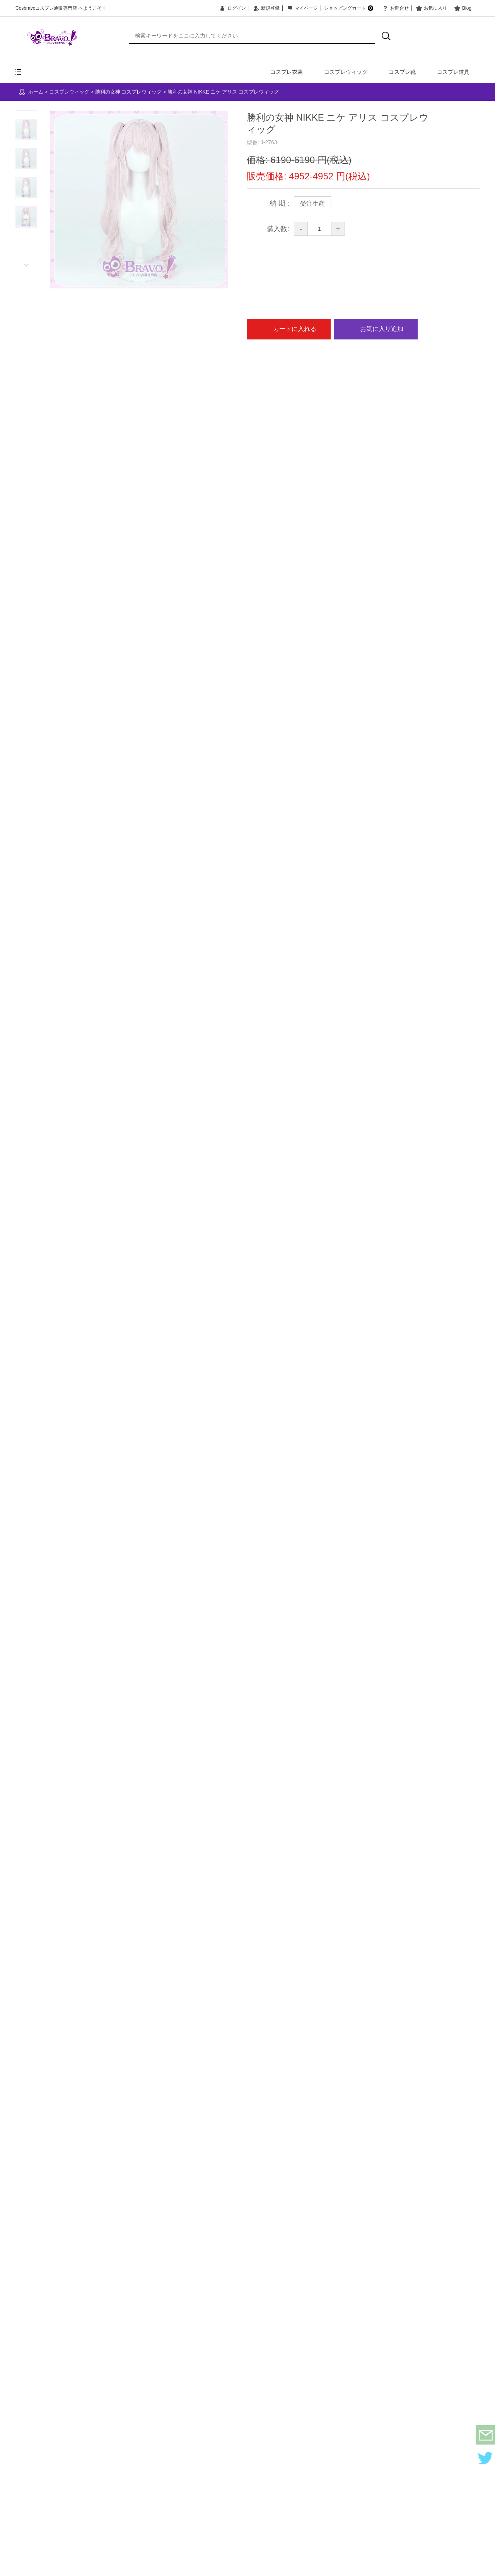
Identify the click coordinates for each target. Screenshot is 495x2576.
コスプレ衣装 (286, 72)
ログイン (232, 8)
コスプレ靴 (402, 72)
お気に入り (431, 8)
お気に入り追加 (375, 329)
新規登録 (266, 8)
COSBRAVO (52, 37)
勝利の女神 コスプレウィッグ (128, 92)
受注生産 (312, 203)
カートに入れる (288, 329)
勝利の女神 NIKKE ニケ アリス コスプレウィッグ (222, 92)
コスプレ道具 (453, 72)
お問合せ (395, 8)
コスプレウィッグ (345, 72)
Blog (462, 8)
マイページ (302, 8)
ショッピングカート (348, 8)
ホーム (35, 92)
